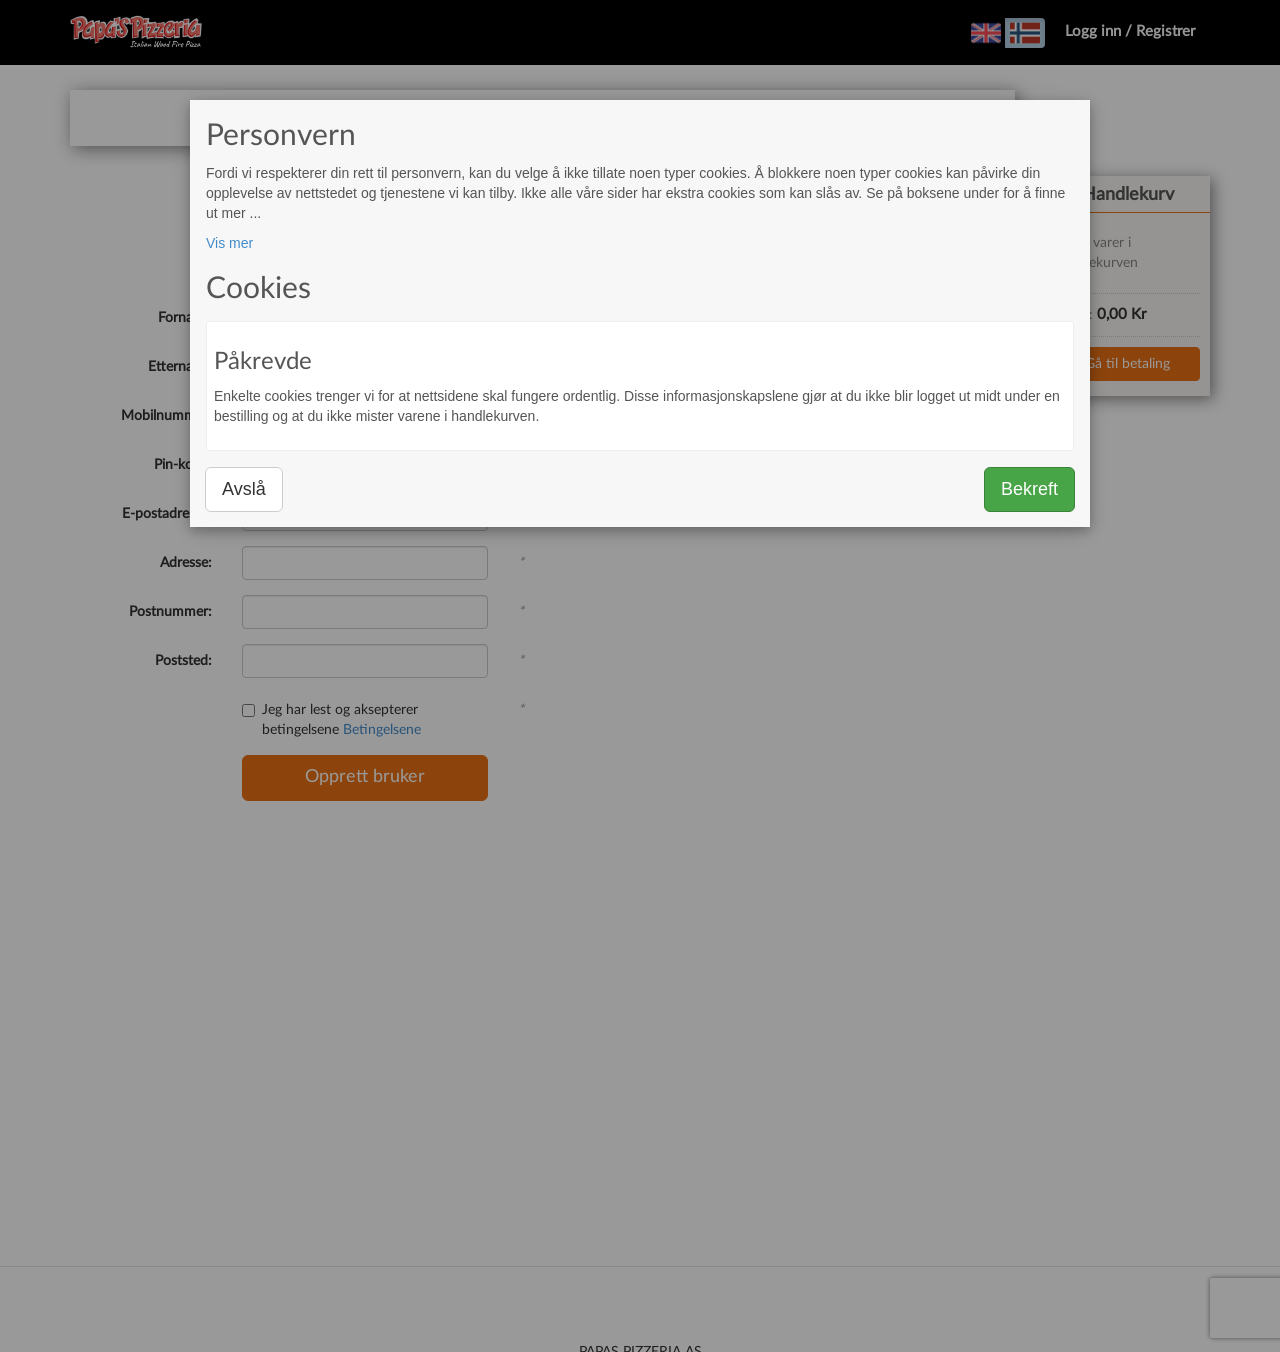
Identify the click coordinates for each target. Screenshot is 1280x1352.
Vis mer (229, 243)
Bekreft (1029, 489)
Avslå (244, 489)
